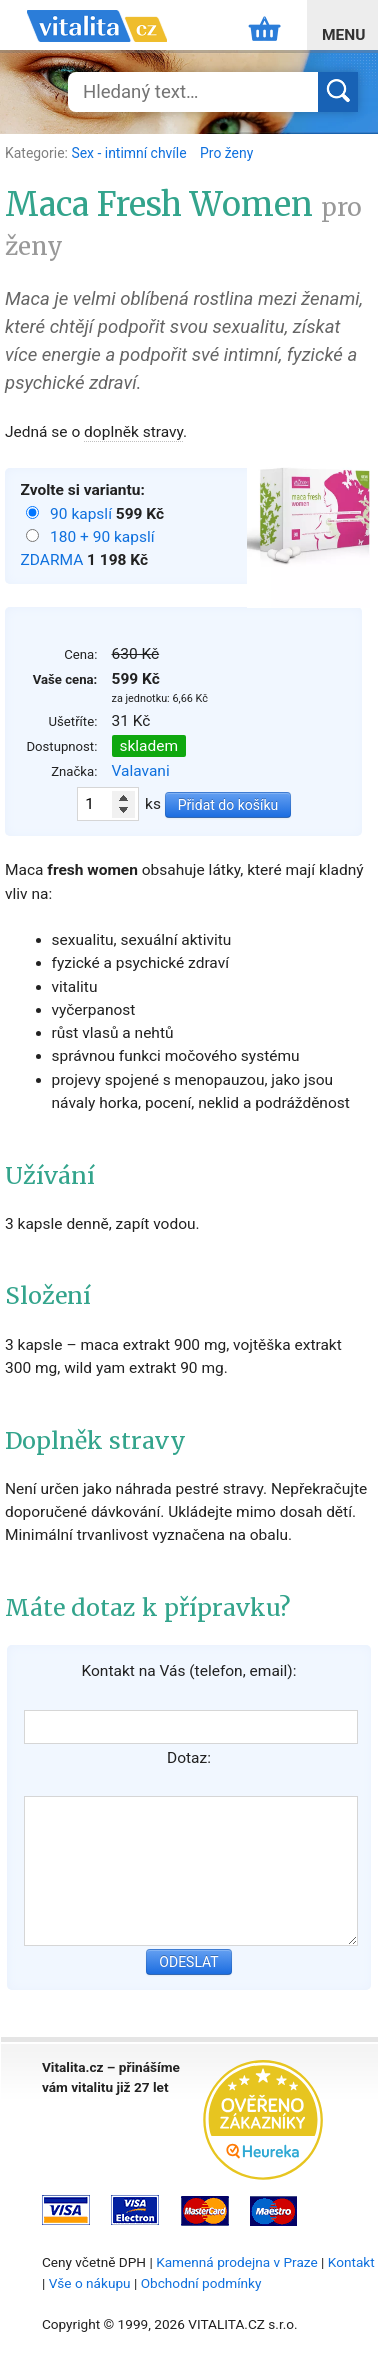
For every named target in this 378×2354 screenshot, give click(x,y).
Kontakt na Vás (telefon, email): (188, 1671)
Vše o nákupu (90, 2283)
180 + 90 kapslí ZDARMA (88, 548)
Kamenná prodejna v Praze (237, 2262)
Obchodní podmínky (201, 2283)
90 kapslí (83, 514)
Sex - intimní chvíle (130, 153)
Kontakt (351, 2262)
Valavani (141, 771)
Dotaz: (189, 1758)
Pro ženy (226, 153)
